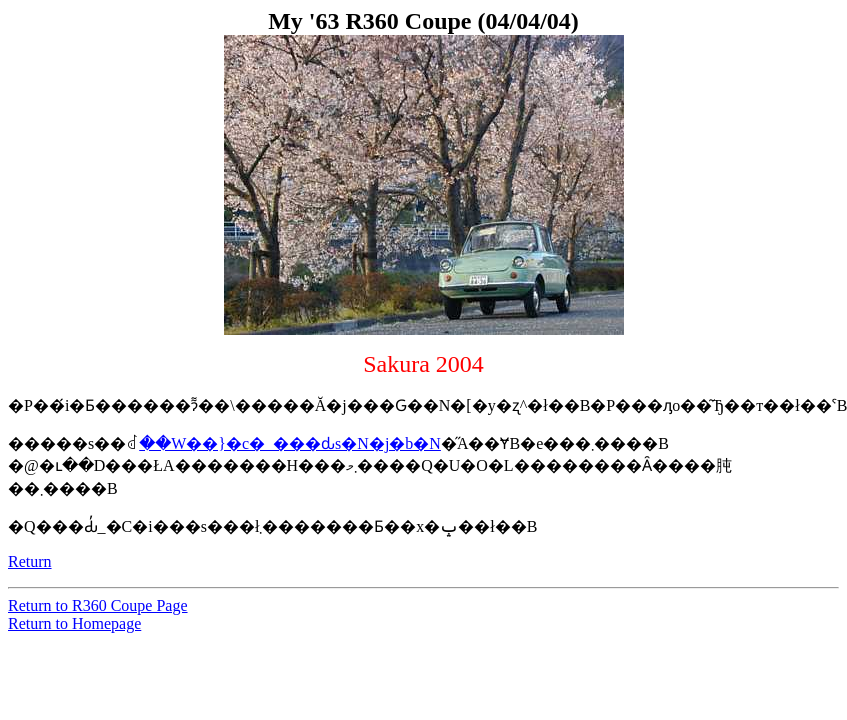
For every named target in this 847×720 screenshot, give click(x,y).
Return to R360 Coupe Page (98, 605)
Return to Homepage (74, 623)
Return (30, 561)
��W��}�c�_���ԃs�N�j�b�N (290, 443)
